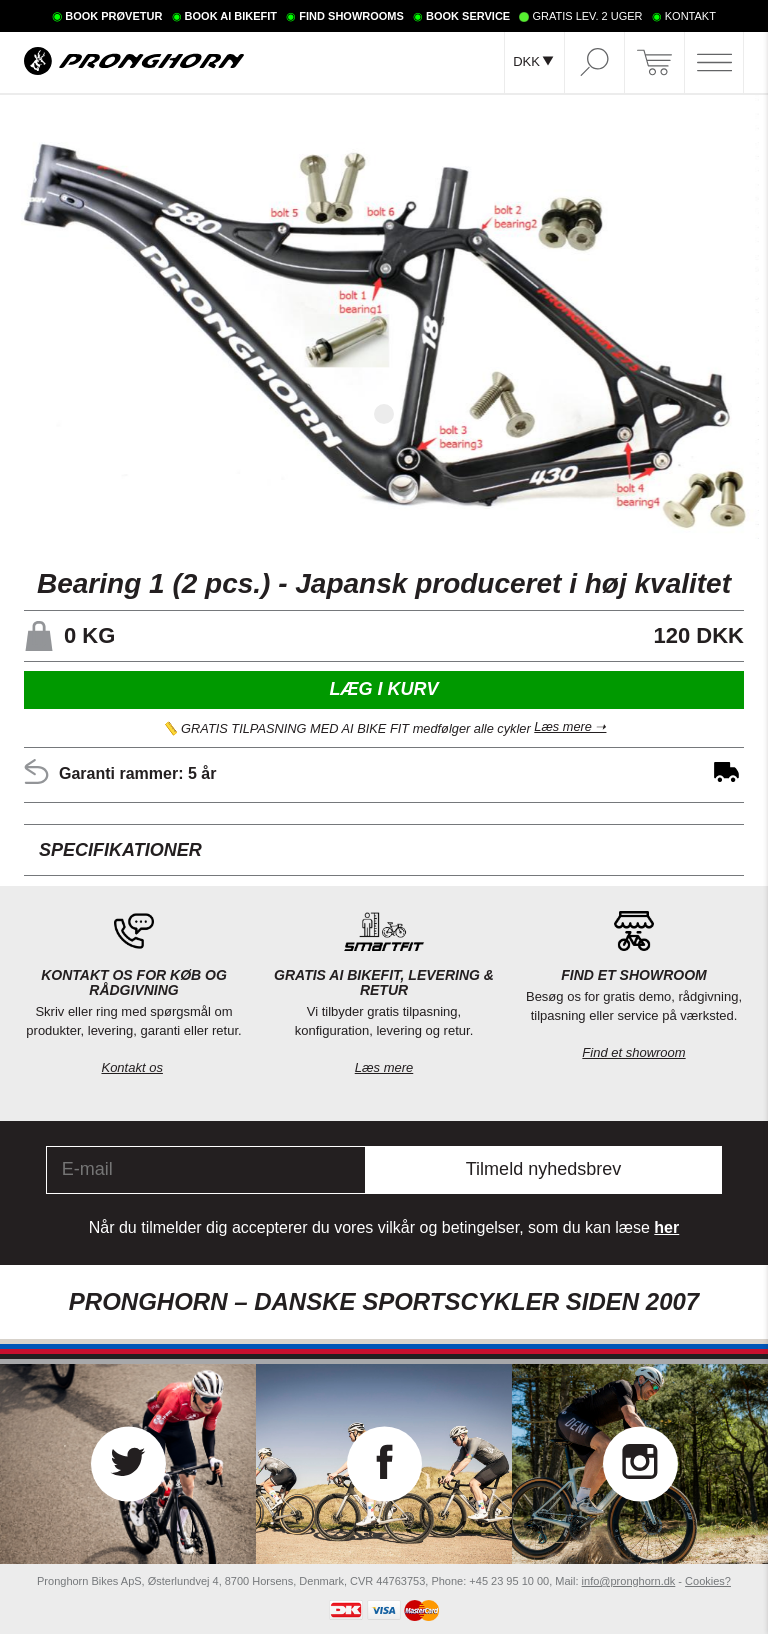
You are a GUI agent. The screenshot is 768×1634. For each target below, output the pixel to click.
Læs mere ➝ (570, 728)
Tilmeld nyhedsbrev (543, 1169)
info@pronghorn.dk (629, 1581)
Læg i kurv (383, 689)
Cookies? (708, 1581)
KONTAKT (690, 16)
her (666, 1227)
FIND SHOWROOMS (351, 16)
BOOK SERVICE (468, 16)
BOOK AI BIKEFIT (231, 16)
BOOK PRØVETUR (113, 16)
